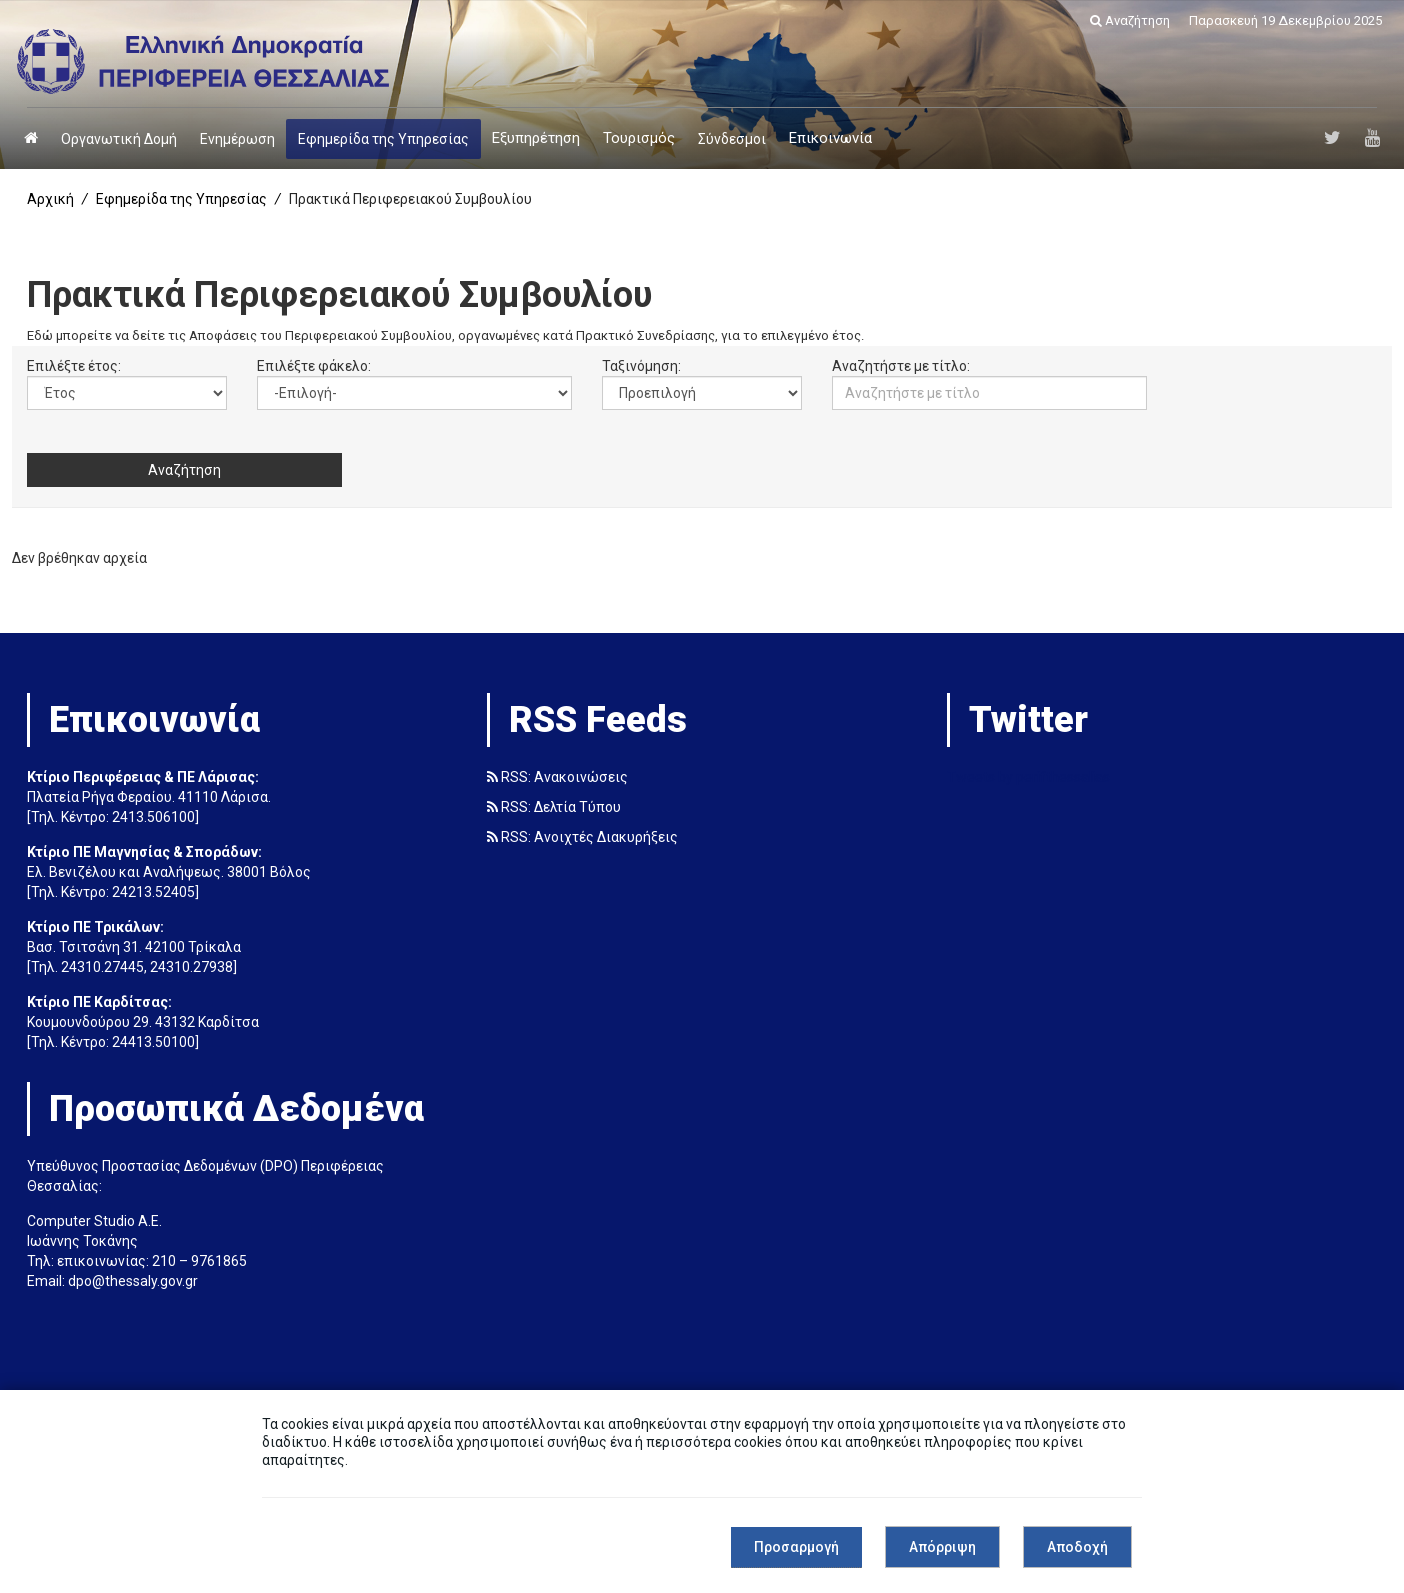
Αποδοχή (1077, 1547)
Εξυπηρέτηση (536, 138)
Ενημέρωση (237, 139)
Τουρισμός (639, 138)
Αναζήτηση (1130, 20)
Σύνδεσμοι (732, 139)
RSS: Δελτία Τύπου (554, 809)
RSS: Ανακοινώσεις (557, 779)
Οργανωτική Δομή (119, 139)
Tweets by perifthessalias (1028, 779)
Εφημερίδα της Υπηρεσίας (383, 139)
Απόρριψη (942, 1547)
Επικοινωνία (830, 138)
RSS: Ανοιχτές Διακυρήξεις (582, 839)
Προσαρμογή (796, 1547)
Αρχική (50, 199)
